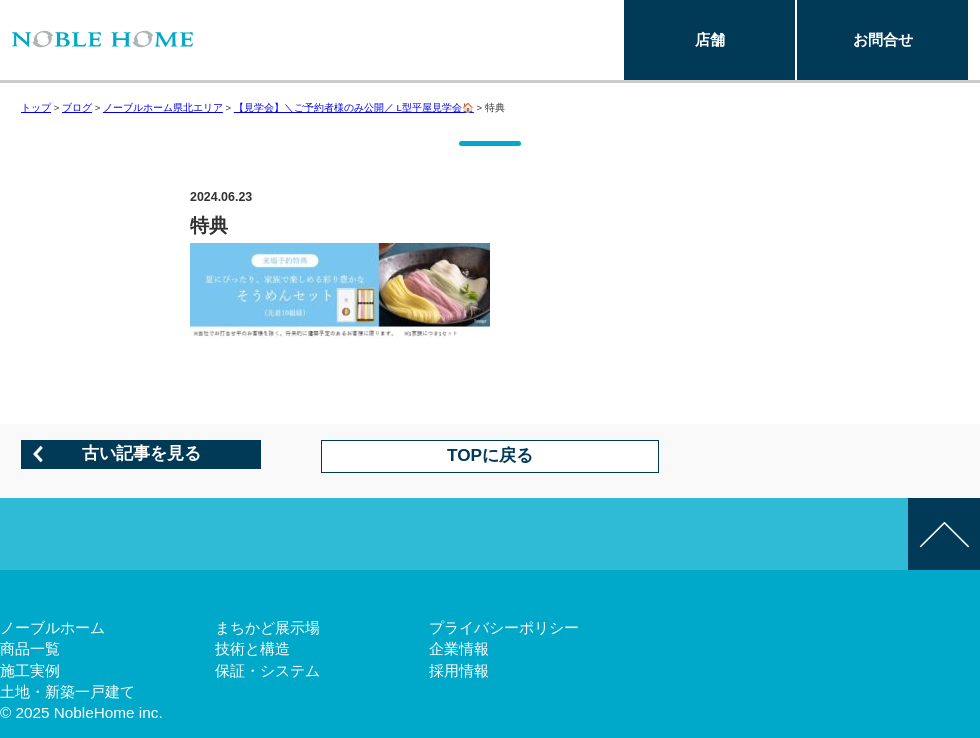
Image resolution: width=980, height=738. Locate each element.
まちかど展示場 (267, 627)
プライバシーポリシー (504, 627)
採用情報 (459, 670)
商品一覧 (30, 648)
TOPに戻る (490, 455)
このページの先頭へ (944, 534)
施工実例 (30, 670)
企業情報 (459, 648)
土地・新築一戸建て (67, 691)
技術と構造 (252, 648)
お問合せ (883, 39)
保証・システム (267, 670)
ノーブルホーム (52, 627)
